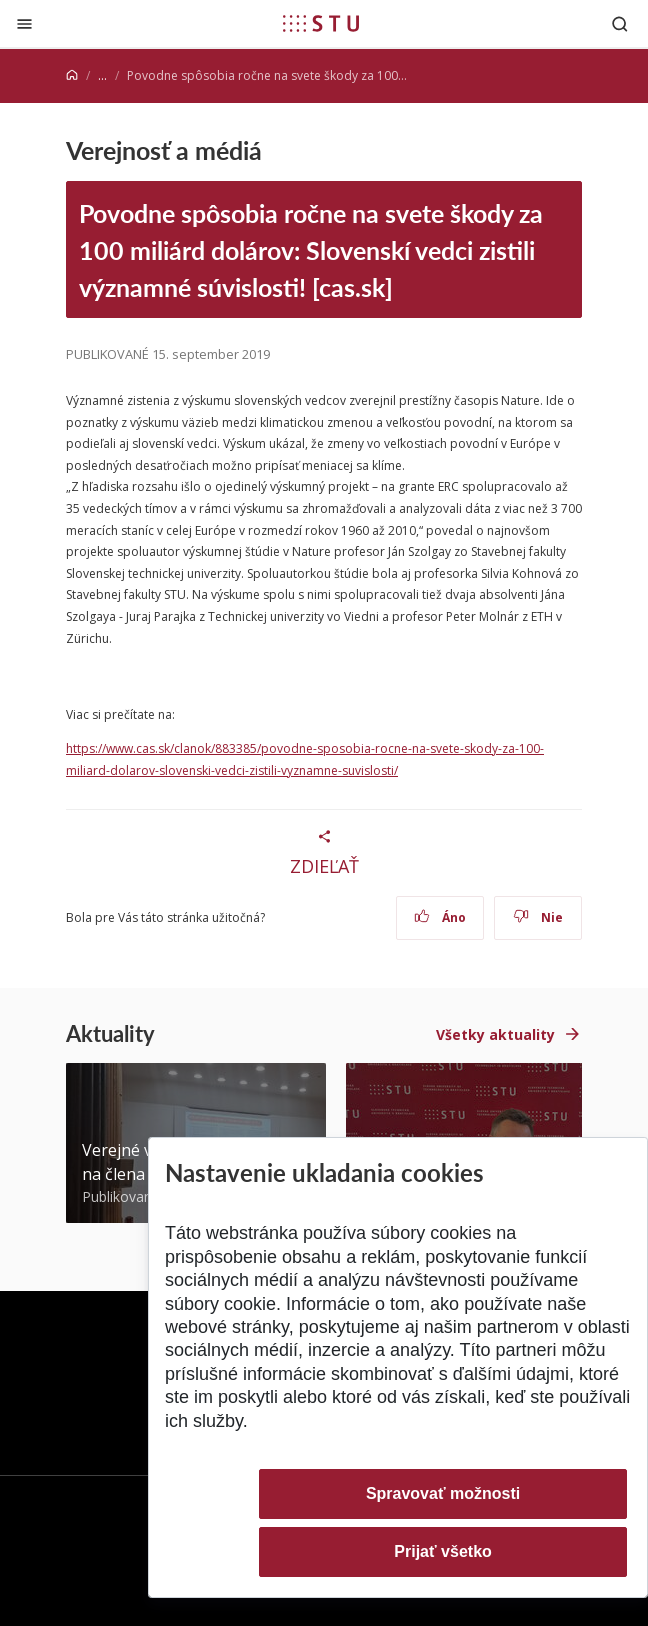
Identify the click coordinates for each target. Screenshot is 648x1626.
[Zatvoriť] (24, 23)
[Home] (72, 75)
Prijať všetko (443, 1551)
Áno (440, 917)
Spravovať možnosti (443, 1493)
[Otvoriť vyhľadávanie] (620, 23)
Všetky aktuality (495, 1034)
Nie (538, 917)
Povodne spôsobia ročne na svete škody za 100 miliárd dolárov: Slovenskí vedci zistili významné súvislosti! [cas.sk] (311, 249)
